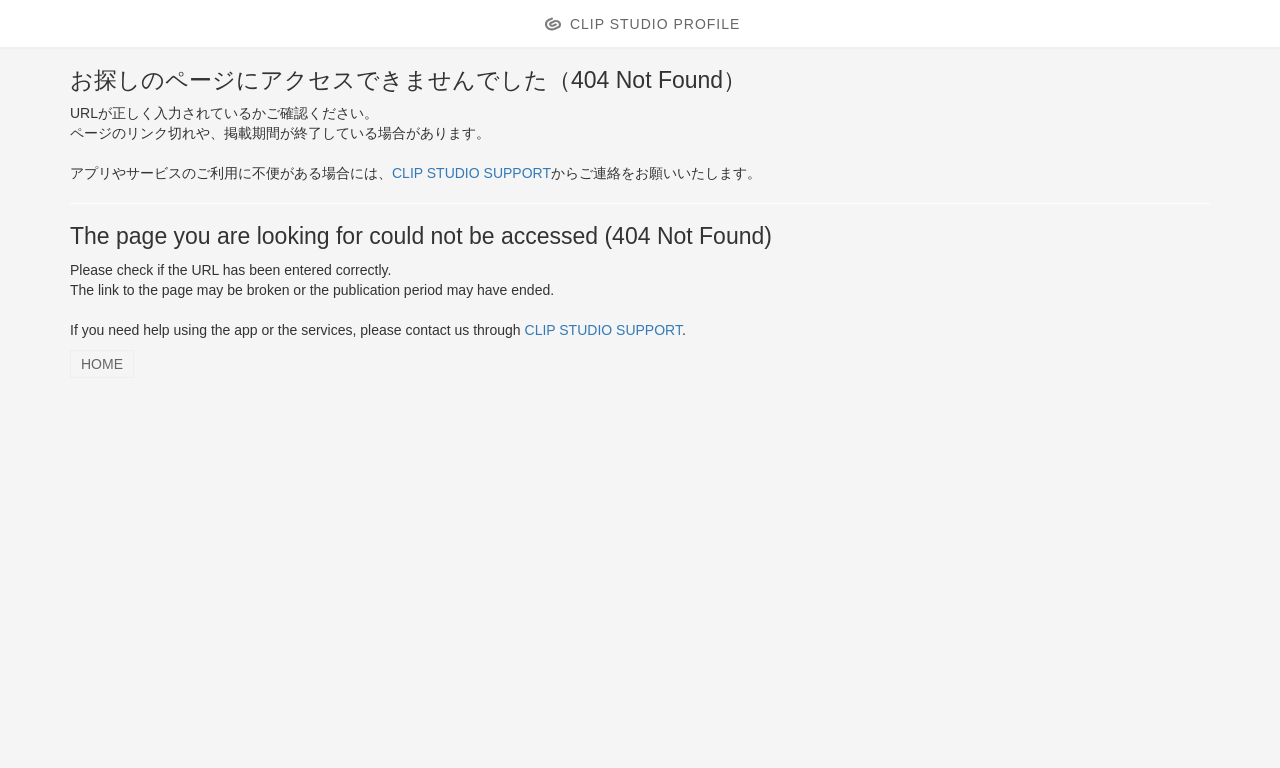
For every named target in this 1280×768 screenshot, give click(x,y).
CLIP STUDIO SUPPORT (471, 173)
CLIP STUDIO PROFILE (655, 24)
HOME (102, 364)
